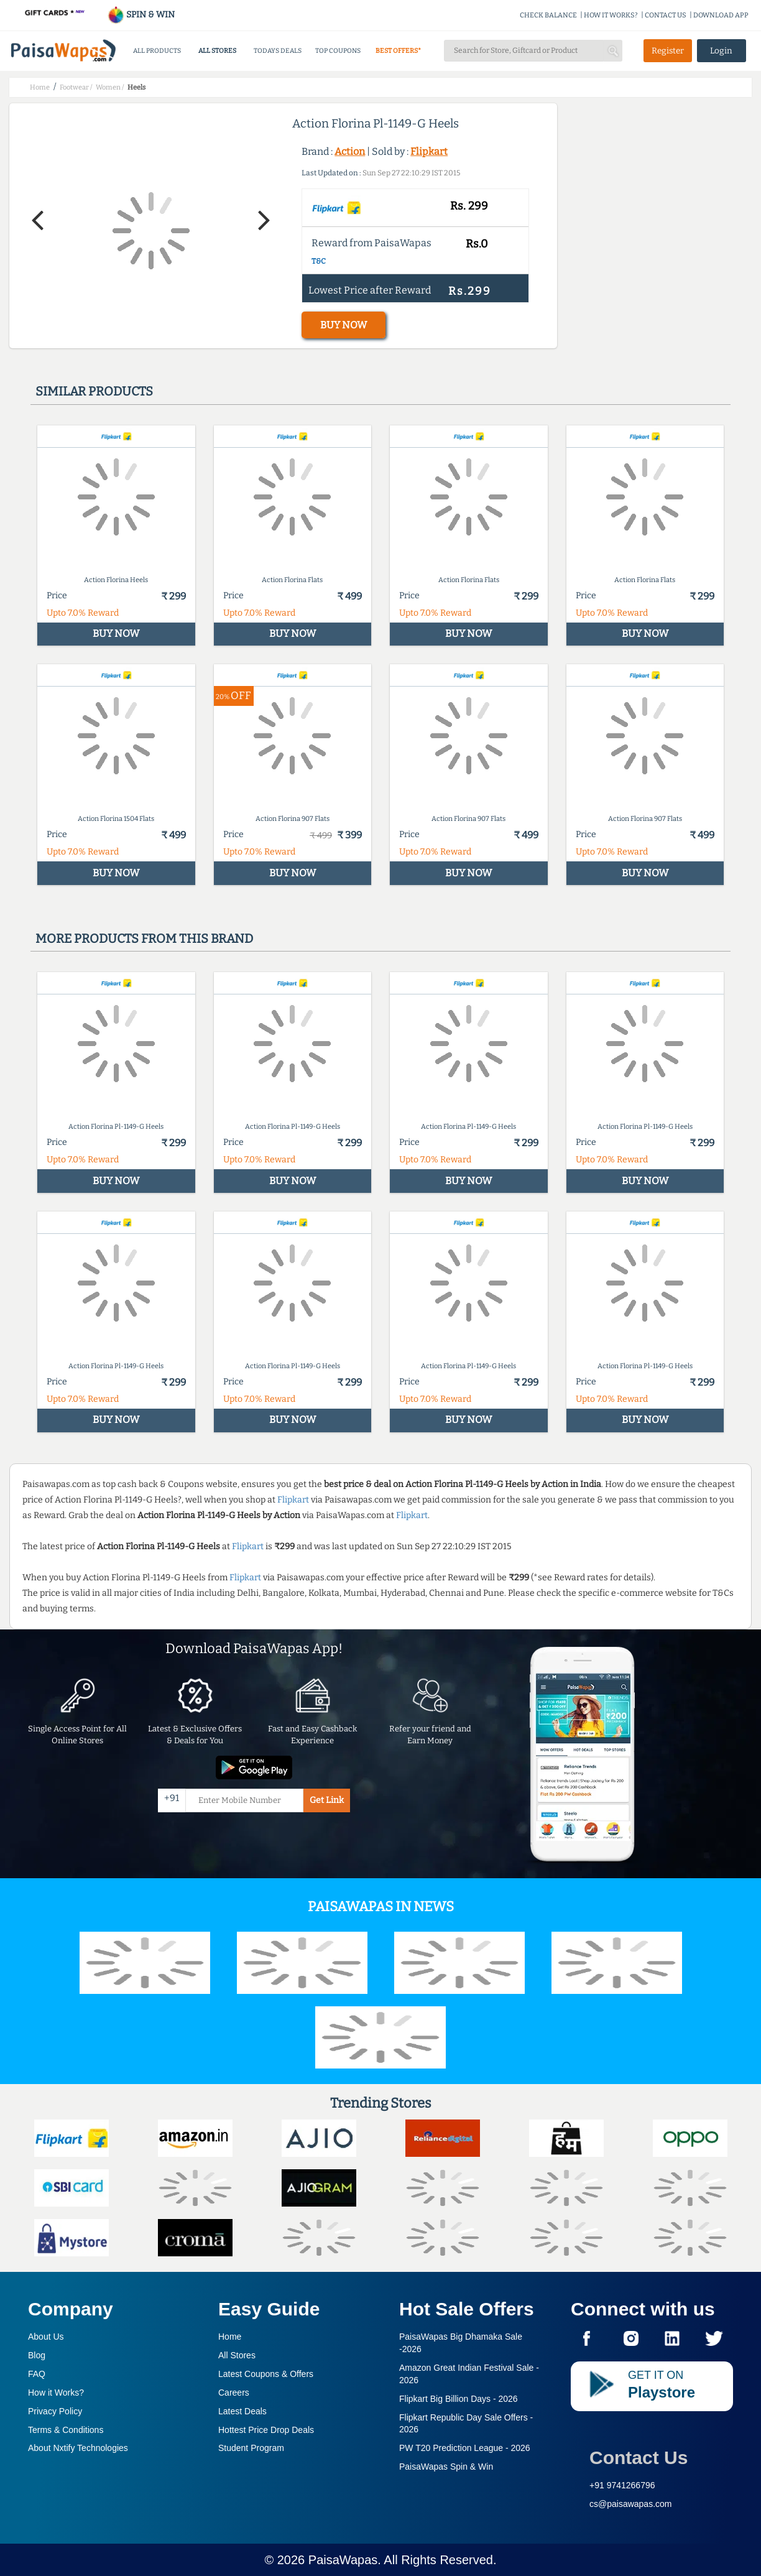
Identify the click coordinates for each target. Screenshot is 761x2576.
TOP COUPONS (338, 51)
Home (229, 2337)
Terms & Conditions (65, 2430)
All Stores (237, 2355)
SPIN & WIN (141, 14)
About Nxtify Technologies (78, 2448)
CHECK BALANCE (548, 15)
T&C (318, 261)
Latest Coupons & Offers (265, 2374)
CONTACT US (665, 15)
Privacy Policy (55, 2411)
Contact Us (638, 2457)
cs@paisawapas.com (630, 2504)
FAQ (36, 2374)
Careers (233, 2393)
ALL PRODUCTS (157, 51)
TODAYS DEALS (278, 51)
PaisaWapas (343, 2560)
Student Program (251, 2448)
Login (721, 50)
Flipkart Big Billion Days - (458, 2399)
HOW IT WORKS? (611, 15)
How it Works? (56, 2393)
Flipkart (429, 151)
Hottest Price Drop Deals (266, 2430)
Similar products (94, 391)
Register (668, 50)
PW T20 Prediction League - (464, 2448)
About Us (46, 2337)
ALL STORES (217, 51)
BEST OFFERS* (398, 51)
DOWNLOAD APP (721, 15)
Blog (36, 2355)
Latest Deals (242, 2411)
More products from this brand (144, 938)
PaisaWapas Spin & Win (446, 2467)
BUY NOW (343, 325)
